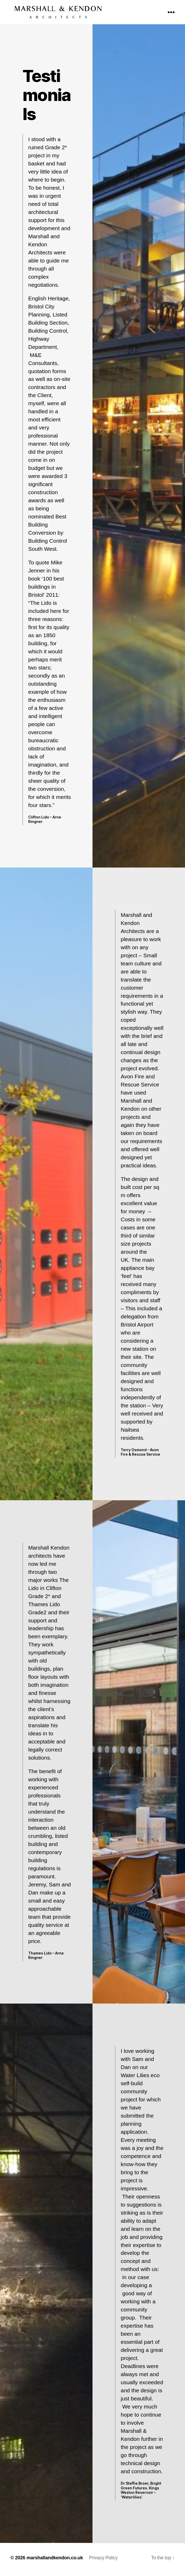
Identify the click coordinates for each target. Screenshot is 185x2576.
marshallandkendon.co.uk (54, 2561)
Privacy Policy (103, 2561)
